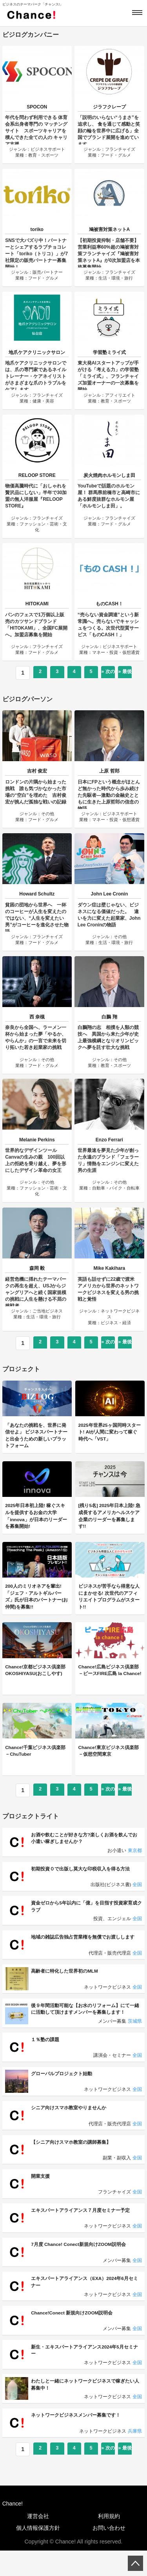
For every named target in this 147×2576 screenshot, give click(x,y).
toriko (37, 229)
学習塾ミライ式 (109, 352)
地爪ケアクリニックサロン (37, 352)
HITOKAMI (37, 604)
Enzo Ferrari (109, 1140)
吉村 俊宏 (37, 771)
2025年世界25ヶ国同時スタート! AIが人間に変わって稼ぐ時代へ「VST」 (109, 1436)
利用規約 (109, 2541)
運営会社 (38, 2541)
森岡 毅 (37, 1268)
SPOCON (37, 107)
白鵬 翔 (109, 1017)
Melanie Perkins (37, 1140)
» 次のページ (107, 674)
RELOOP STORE (37, 475)
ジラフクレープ (109, 107)
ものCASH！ (109, 604)
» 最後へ (125, 674)
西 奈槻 (37, 1017)
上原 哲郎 (109, 771)
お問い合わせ (109, 2553)
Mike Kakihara (109, 1268)
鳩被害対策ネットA (109, 229)
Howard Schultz (36, 894)
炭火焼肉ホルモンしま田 (109, 475)
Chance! (12, 2529)
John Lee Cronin (109, 894)
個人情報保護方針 (38, 2553)
